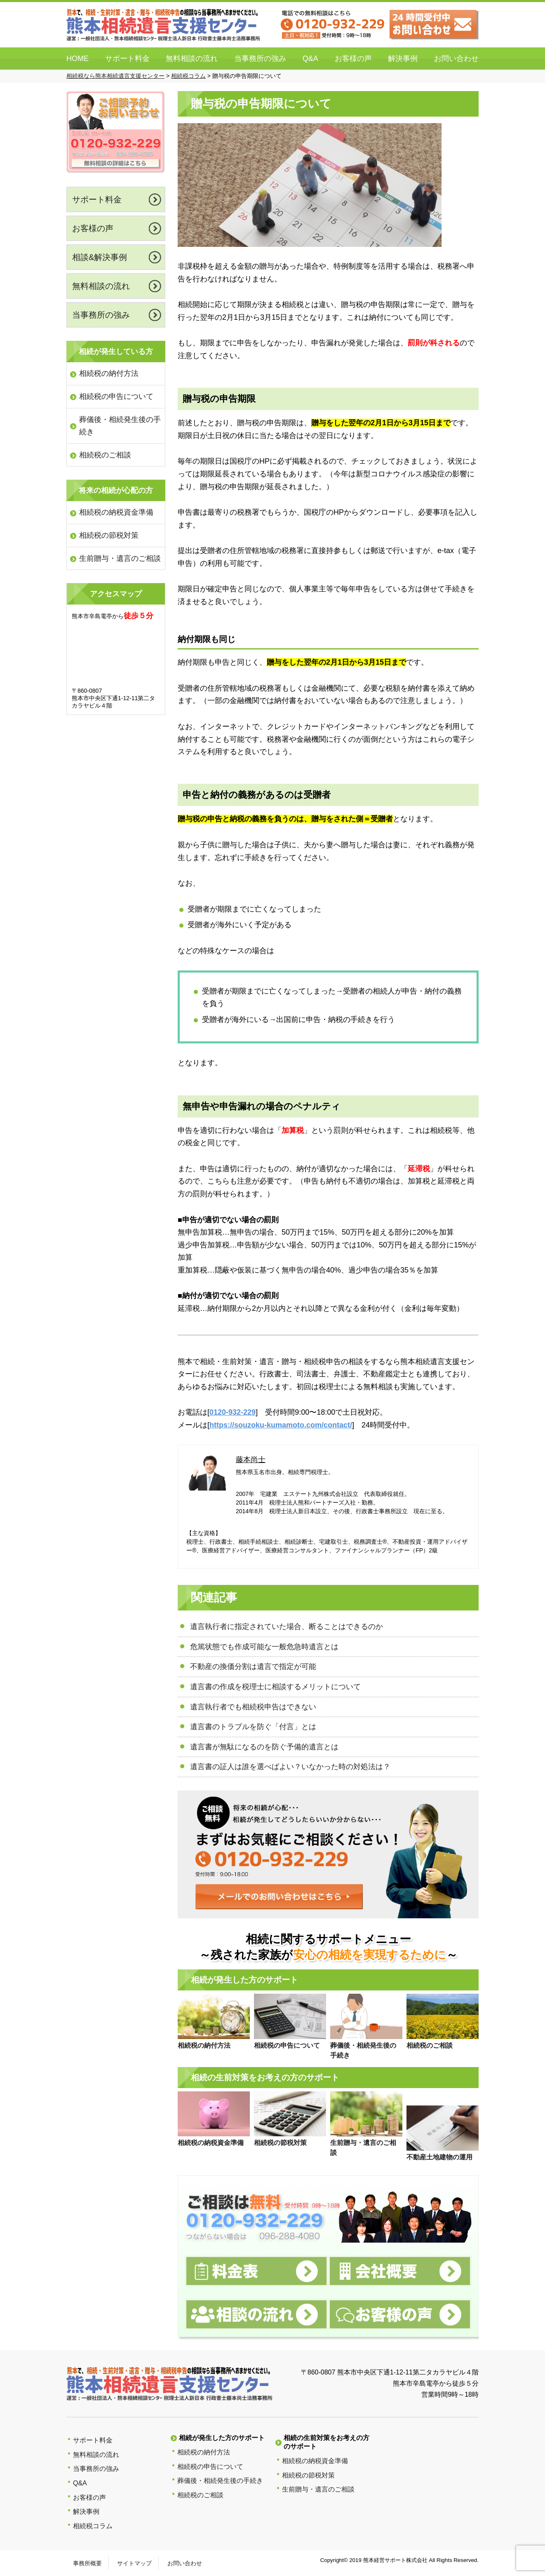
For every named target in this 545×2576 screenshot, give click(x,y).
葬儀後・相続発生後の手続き (120, 425)
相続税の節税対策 (109, 535)
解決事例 (403, 58)
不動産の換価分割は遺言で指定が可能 (253, 1666)
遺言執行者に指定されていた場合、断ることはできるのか (286, 1626)
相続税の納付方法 (109, 373)
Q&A (310, 58)
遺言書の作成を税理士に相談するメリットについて (275, 1687)
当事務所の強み (260, 58)
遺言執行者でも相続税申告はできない (253, 1707)
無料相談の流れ (192, 58)
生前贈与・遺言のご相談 (120, 558)
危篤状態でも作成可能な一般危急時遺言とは (264, 1647)
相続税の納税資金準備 (116, 512)
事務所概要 (87, 2563)
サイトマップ (134, 2563)
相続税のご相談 (105, 455)
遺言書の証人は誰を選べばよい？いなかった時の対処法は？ (290, 1767)
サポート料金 (127, 58)
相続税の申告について (116, 396)
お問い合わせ (456, 58)
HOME (77, 58)
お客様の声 (353, 58)
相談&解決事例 (99, 257)
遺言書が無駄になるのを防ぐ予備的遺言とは (264, 1747)
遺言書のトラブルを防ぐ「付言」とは (253, 1727)
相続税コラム (93, 2525)
